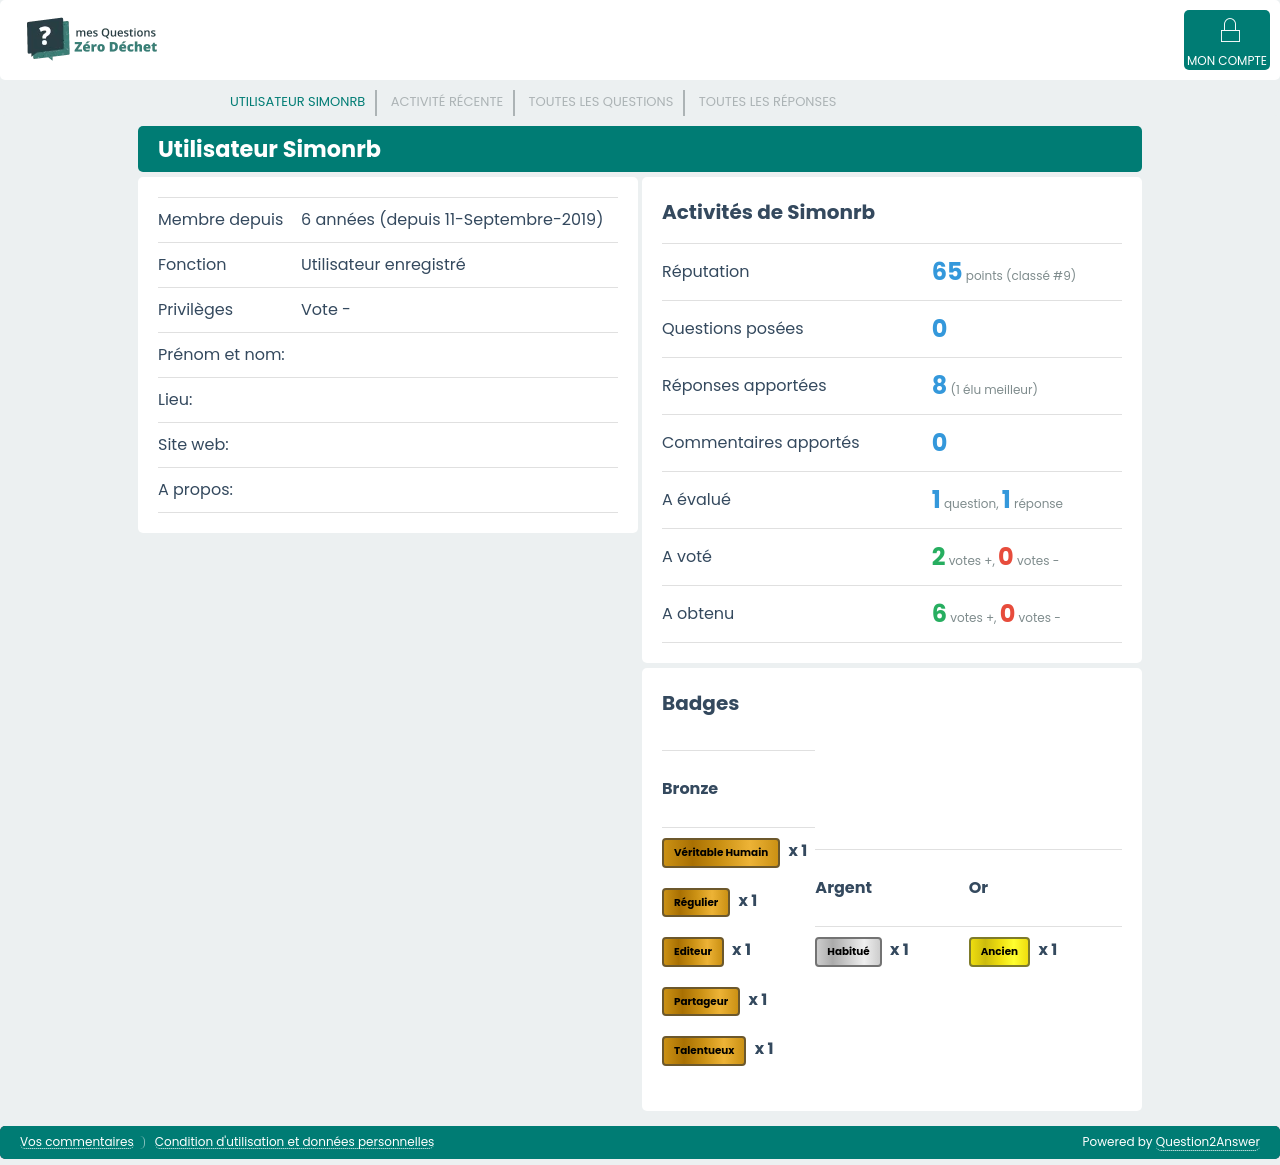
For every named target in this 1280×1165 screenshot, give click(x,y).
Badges (1022, 62)
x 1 (798, 856)
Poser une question (907, 62)
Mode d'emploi (238, 62)
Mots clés (555, 62)
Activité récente (447, 107)
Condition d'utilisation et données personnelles (295, 1148)
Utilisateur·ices (768, 62)
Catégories (654, 62)
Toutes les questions (601, 107)
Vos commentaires (77, 1148)
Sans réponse (450, 62)
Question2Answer (1208, 1147)
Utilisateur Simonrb (297, 107)
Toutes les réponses (768, 107)
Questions (345, 62)
